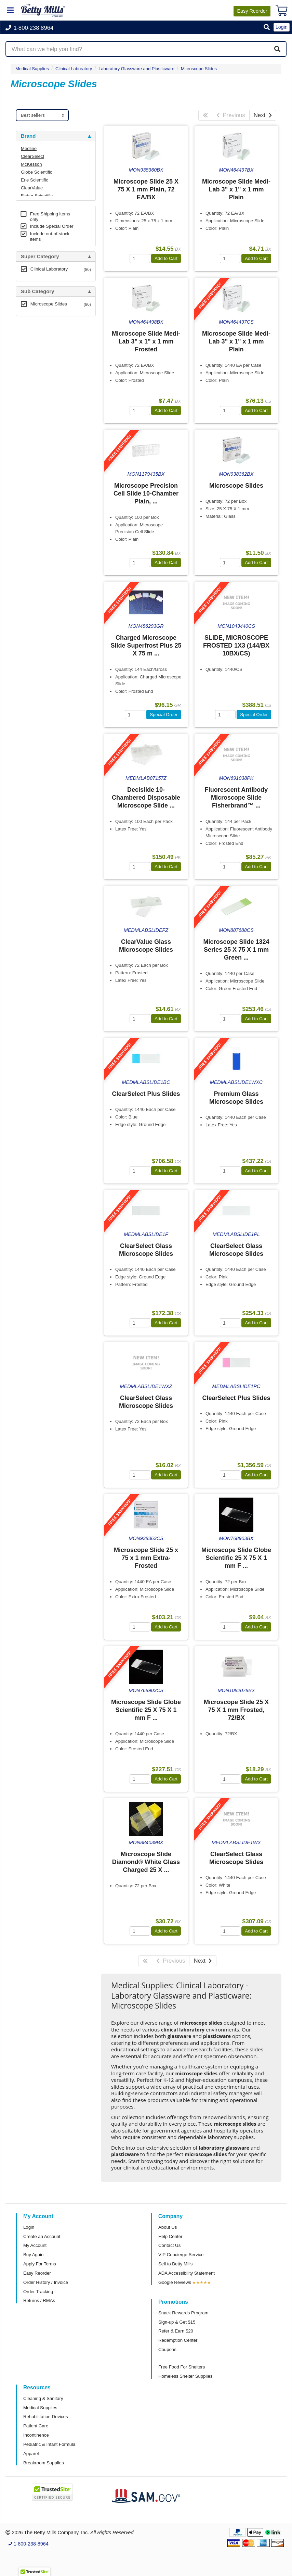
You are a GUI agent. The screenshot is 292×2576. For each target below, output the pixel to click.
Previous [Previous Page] (230, 115)
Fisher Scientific (37, 195)
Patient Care (35, 2425)
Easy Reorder (37, 2273)
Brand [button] (28, 136)
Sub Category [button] (37, 291)
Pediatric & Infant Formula (49, 2444)
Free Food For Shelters (181, 2366)
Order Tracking (38, 2291)
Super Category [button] (40, 256)
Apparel (31, 2453)
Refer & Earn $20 (175, 2331)
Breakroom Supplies (43, 2462)
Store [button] (27, 326)
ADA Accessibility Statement (186, 2273)
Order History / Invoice (45, 2282)
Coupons (167, 2349)
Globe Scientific (36, 172)
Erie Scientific (34, 180)
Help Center (170, 2236)
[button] (266, 28)
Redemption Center (177, 2340)
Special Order (163, 714)
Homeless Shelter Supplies (185, 2376)
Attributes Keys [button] (40, 516)
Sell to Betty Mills (175, 2263)
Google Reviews (174, 2282)
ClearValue (32, 187)
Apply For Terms (39, 2263)
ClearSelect (32, 156)
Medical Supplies (32, 68)
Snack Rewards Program (183, 2312)
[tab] (55, 136)
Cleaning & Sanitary (43, 2398)
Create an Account (42, 2236)
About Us (167, 2227)
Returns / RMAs (39, 2300)
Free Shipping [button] (38, 396)
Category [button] (32, 361)
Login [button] (282, 27)
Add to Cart (166, 258)
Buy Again (33, 2254)
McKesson (31, 164)
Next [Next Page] (263, 115)
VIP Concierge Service (180, 2254)
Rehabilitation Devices (45, 2416)
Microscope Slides (199, 68)
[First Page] (205, 115)
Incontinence (36, 2435)
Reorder (252, 11)
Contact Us (169, 2245)
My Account (35, 2245)
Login (28, 2227)
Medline (29, 148)
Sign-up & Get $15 (177, 2322)
